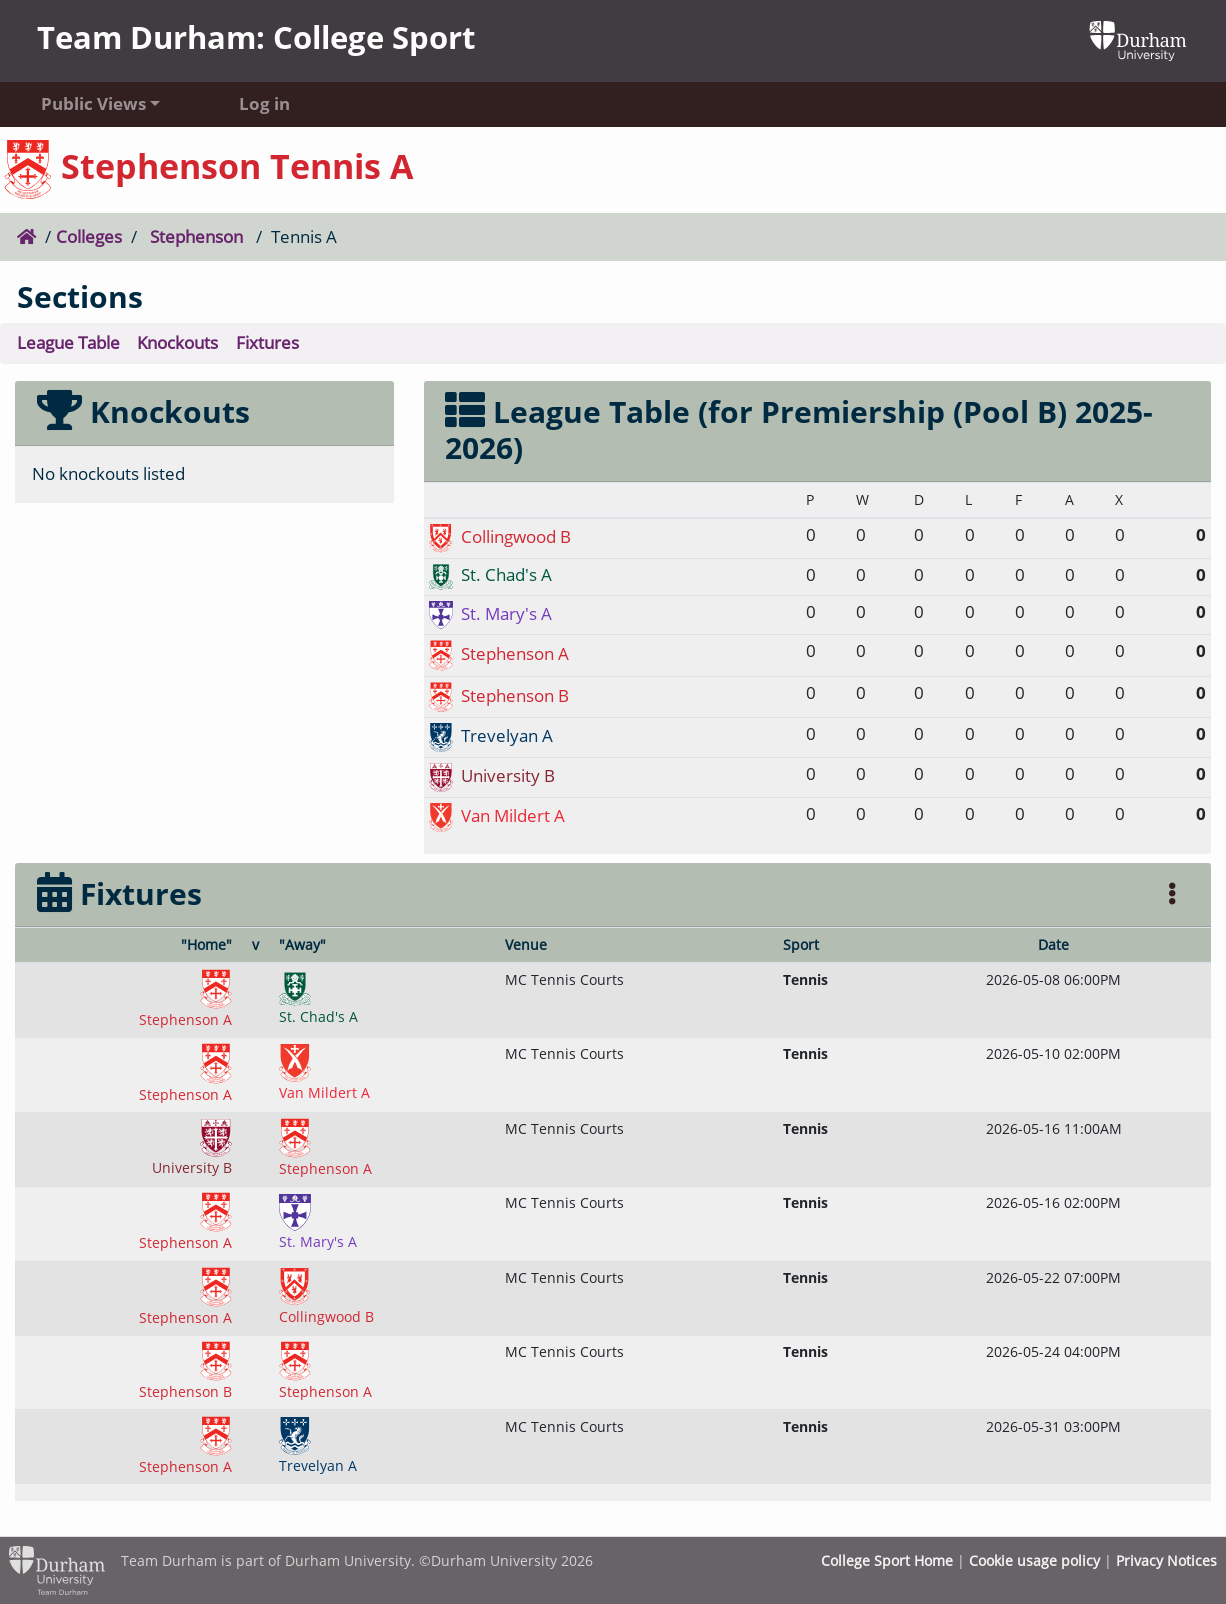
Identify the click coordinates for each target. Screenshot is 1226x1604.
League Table (68, 342)
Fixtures (267, 342)
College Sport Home (887, 1560)
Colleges (89, 236)
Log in (264, 103)
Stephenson (196, 236)
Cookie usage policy (1034, 1560)
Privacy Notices (1166, 1560)
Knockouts (177, 342)
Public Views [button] (93, 103)
